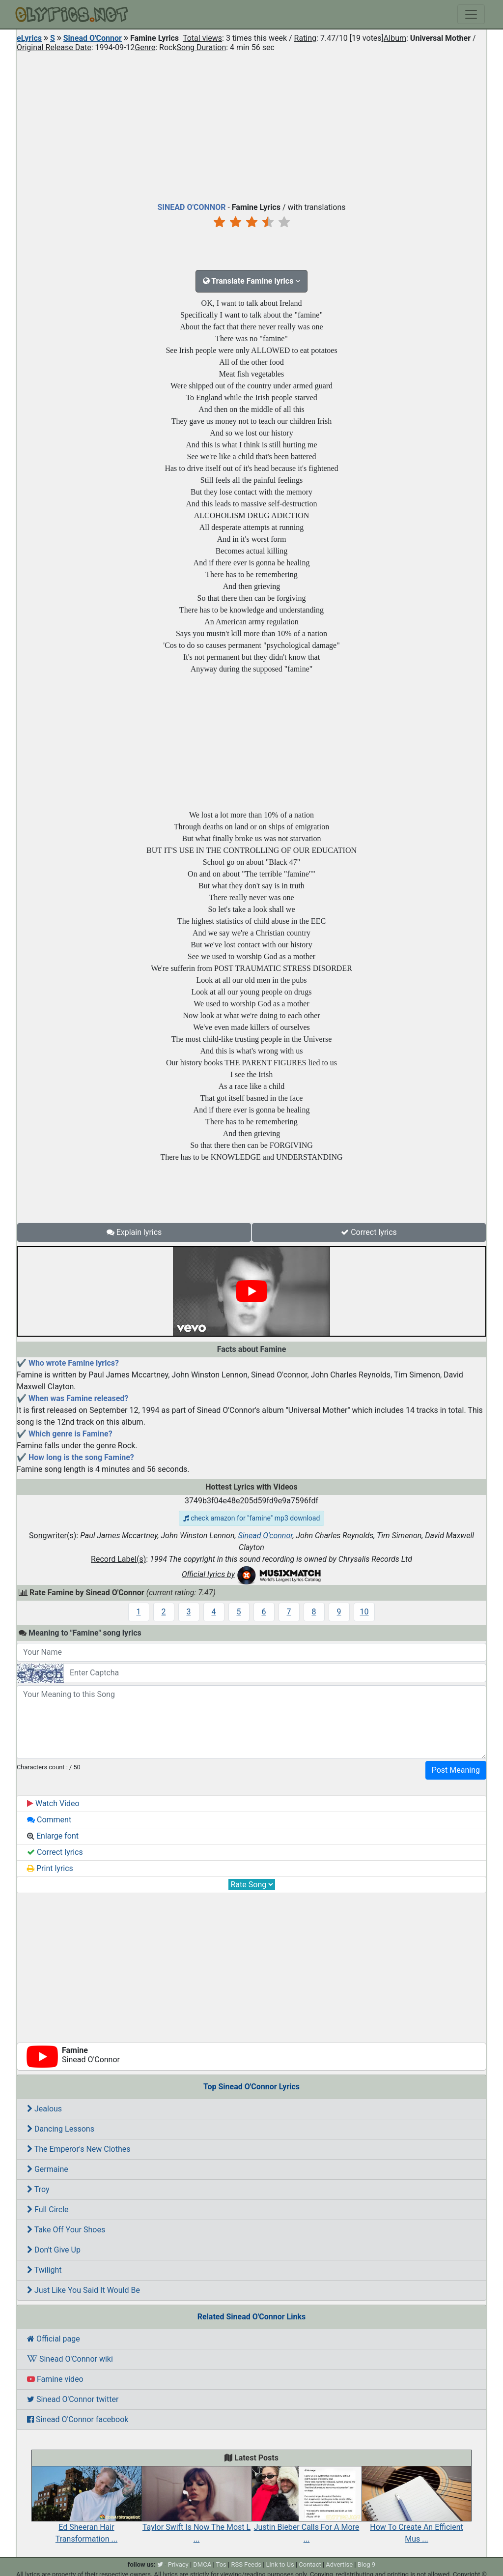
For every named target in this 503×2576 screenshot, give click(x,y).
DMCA (202, 2564)
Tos (221, 2564)
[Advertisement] (251, 125)
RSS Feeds (246, 2564)
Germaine (47, 2169)
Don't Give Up (54, 2249)
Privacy (178, 2564)
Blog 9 (367, 2564)
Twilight (44, 2270)
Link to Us (280, 2564)
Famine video (55, 2379)
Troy (38, 2189)
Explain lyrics (134, 1232)
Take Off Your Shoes (66, 2229)
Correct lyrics (369, 1232)
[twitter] (160, 2564)
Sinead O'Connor (92, 38)
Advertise (339, 2564)
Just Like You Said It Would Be (83, 2290)
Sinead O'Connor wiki (70, 2359)
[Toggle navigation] (471, 14)
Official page (53, 2338)
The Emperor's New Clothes (79, 2149)
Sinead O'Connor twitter (72, 2399)
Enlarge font (53, 1836)
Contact (310, 2564)
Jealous (44, 2108)
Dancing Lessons (60, 2129)
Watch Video (53, 1803)
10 (364, 1611)
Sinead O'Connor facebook (77, 2419)
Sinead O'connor (265, 1535)
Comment (49, 1819)
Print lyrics (50, 1868)
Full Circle (48, 2209)
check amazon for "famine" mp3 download (251, 1518)
